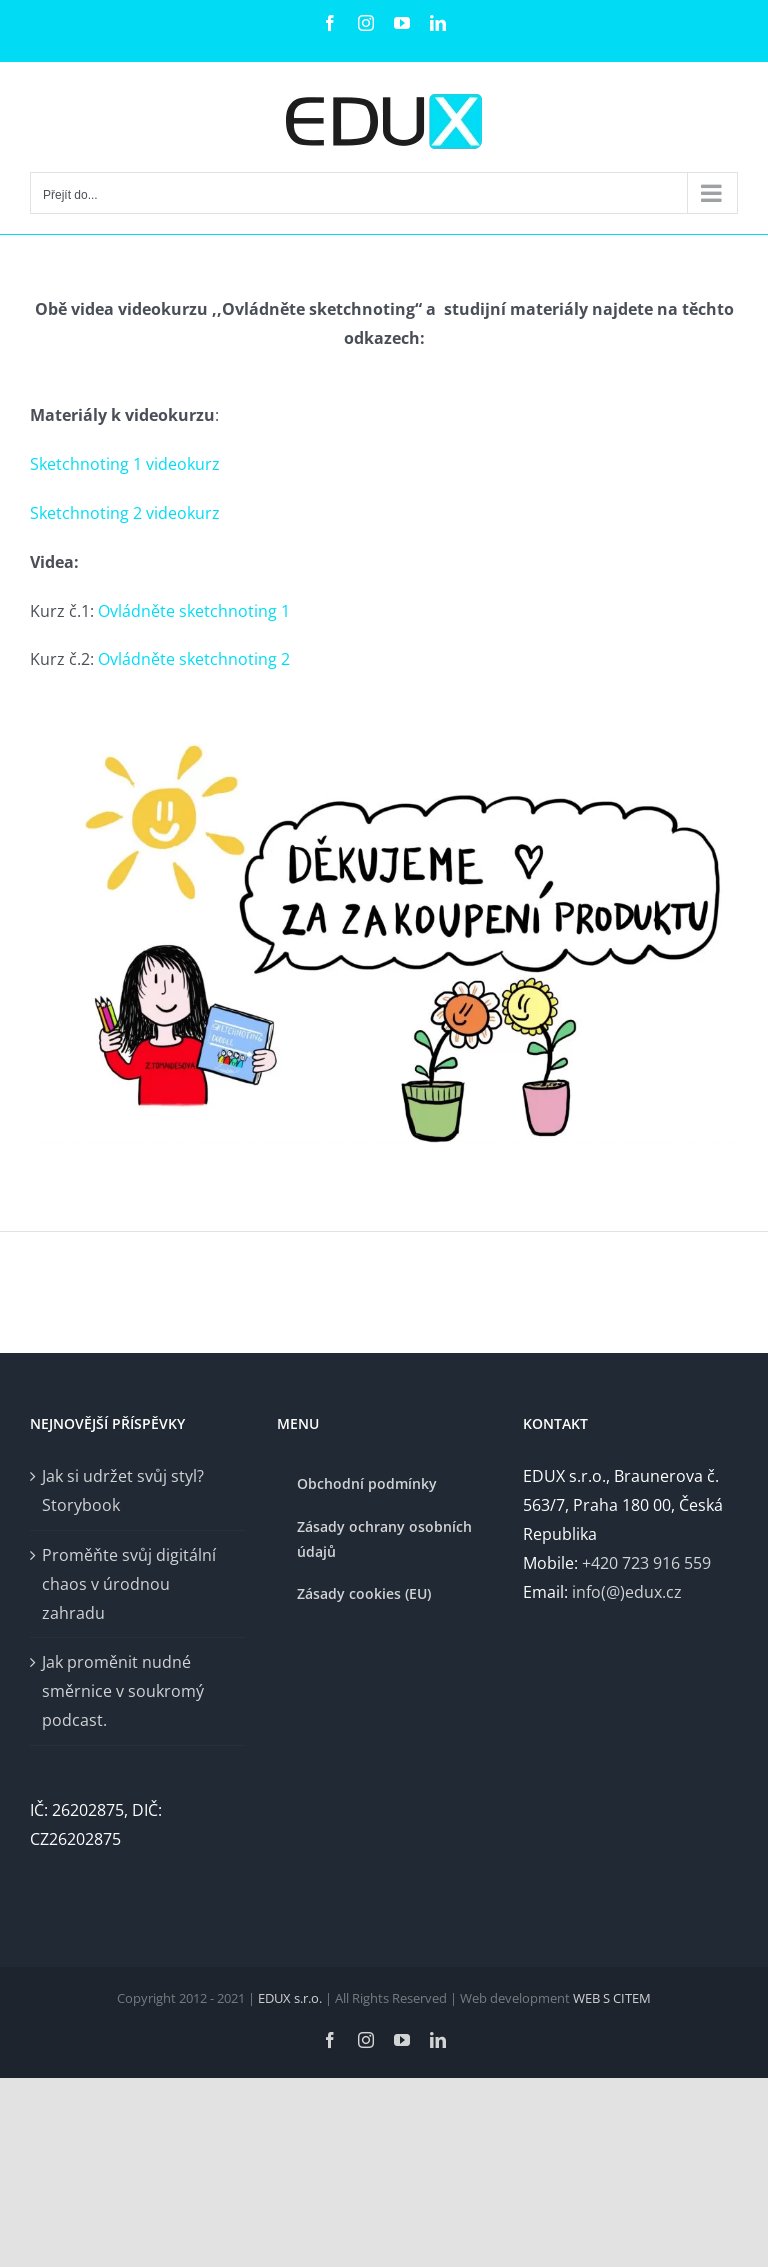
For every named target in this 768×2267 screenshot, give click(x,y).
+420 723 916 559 (646, 1563)
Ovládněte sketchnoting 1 (194, 611)
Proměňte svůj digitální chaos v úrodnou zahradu (129, 1584)
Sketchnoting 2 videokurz (125, 513)
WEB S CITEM (612, 1998)
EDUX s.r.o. (291, 1998)
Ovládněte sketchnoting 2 (194, 659)
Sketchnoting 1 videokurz (125, 464)
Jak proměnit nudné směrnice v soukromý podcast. (123, 1691)
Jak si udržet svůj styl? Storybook (123, 1490)
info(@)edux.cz (627, 1592)
